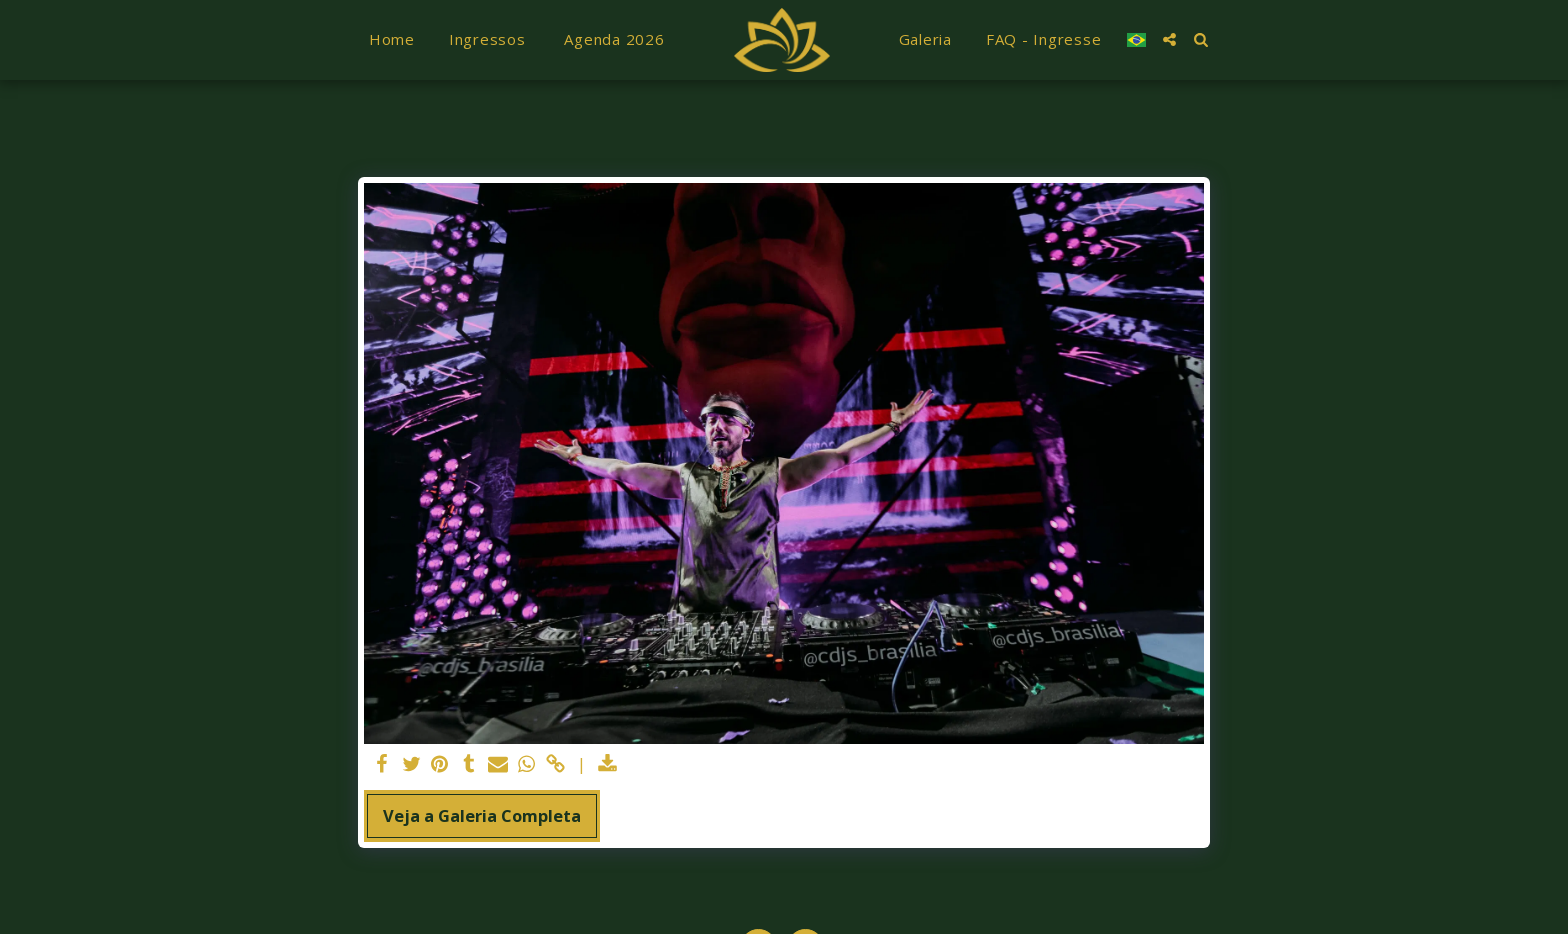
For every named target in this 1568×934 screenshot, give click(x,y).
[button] (1161, 39)
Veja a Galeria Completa (482, 815)
